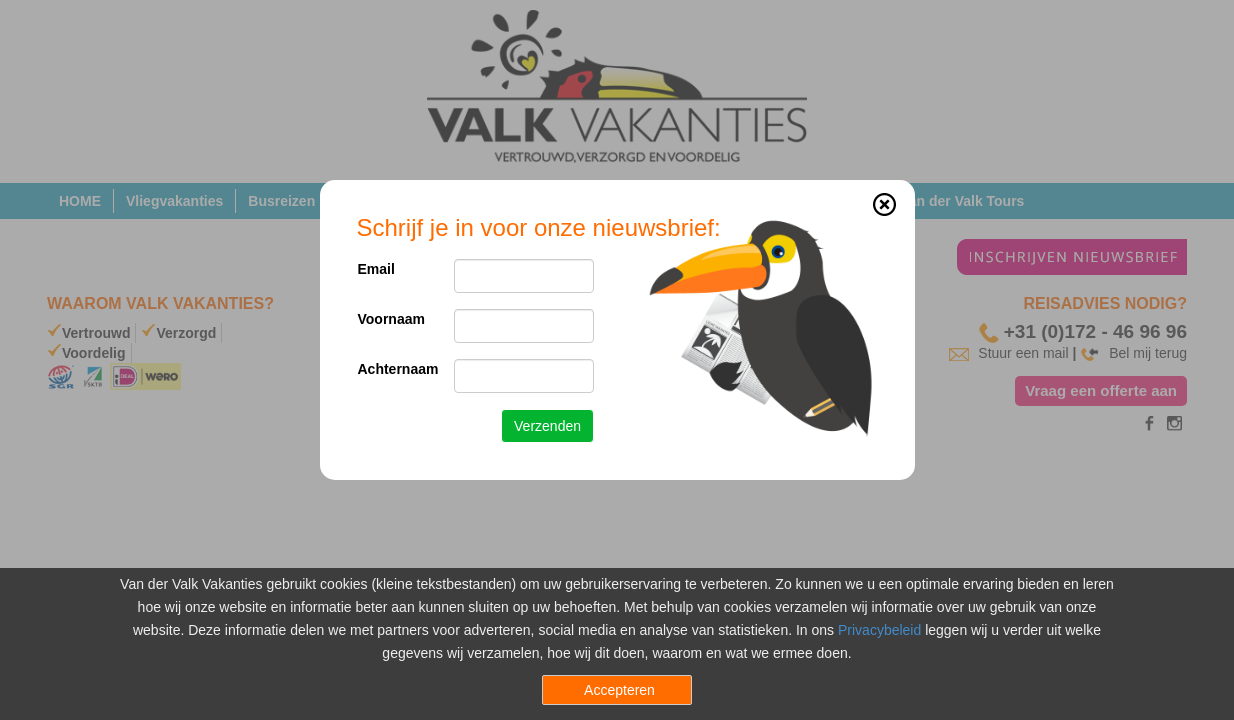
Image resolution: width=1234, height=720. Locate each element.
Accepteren (619, 690)
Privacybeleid (879, 630)
